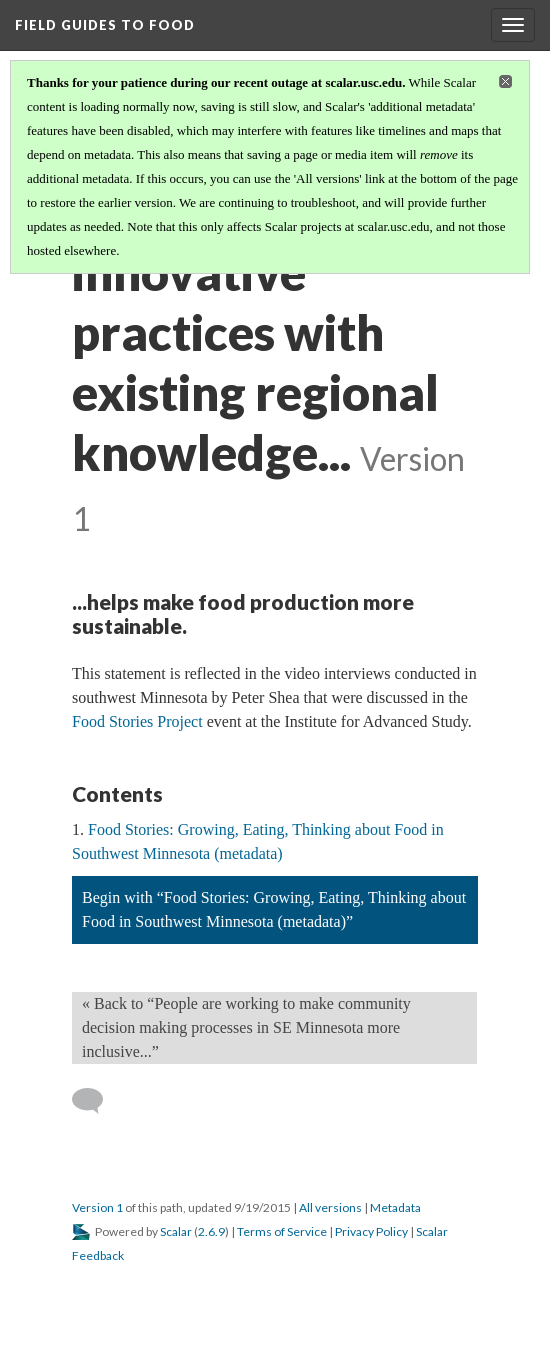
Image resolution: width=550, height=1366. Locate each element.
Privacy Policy (371, 1231)
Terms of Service (282, 1231)
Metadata (395, 1207)
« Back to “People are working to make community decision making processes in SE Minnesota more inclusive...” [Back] (246, 1027)
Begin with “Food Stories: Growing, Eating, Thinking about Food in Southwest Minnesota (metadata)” (274, 909)
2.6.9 (211, 1231)
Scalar (176, 1231)
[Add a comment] (96, 1101)
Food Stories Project (137, 721)
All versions (330, 1207)
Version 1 (97, 1207)
